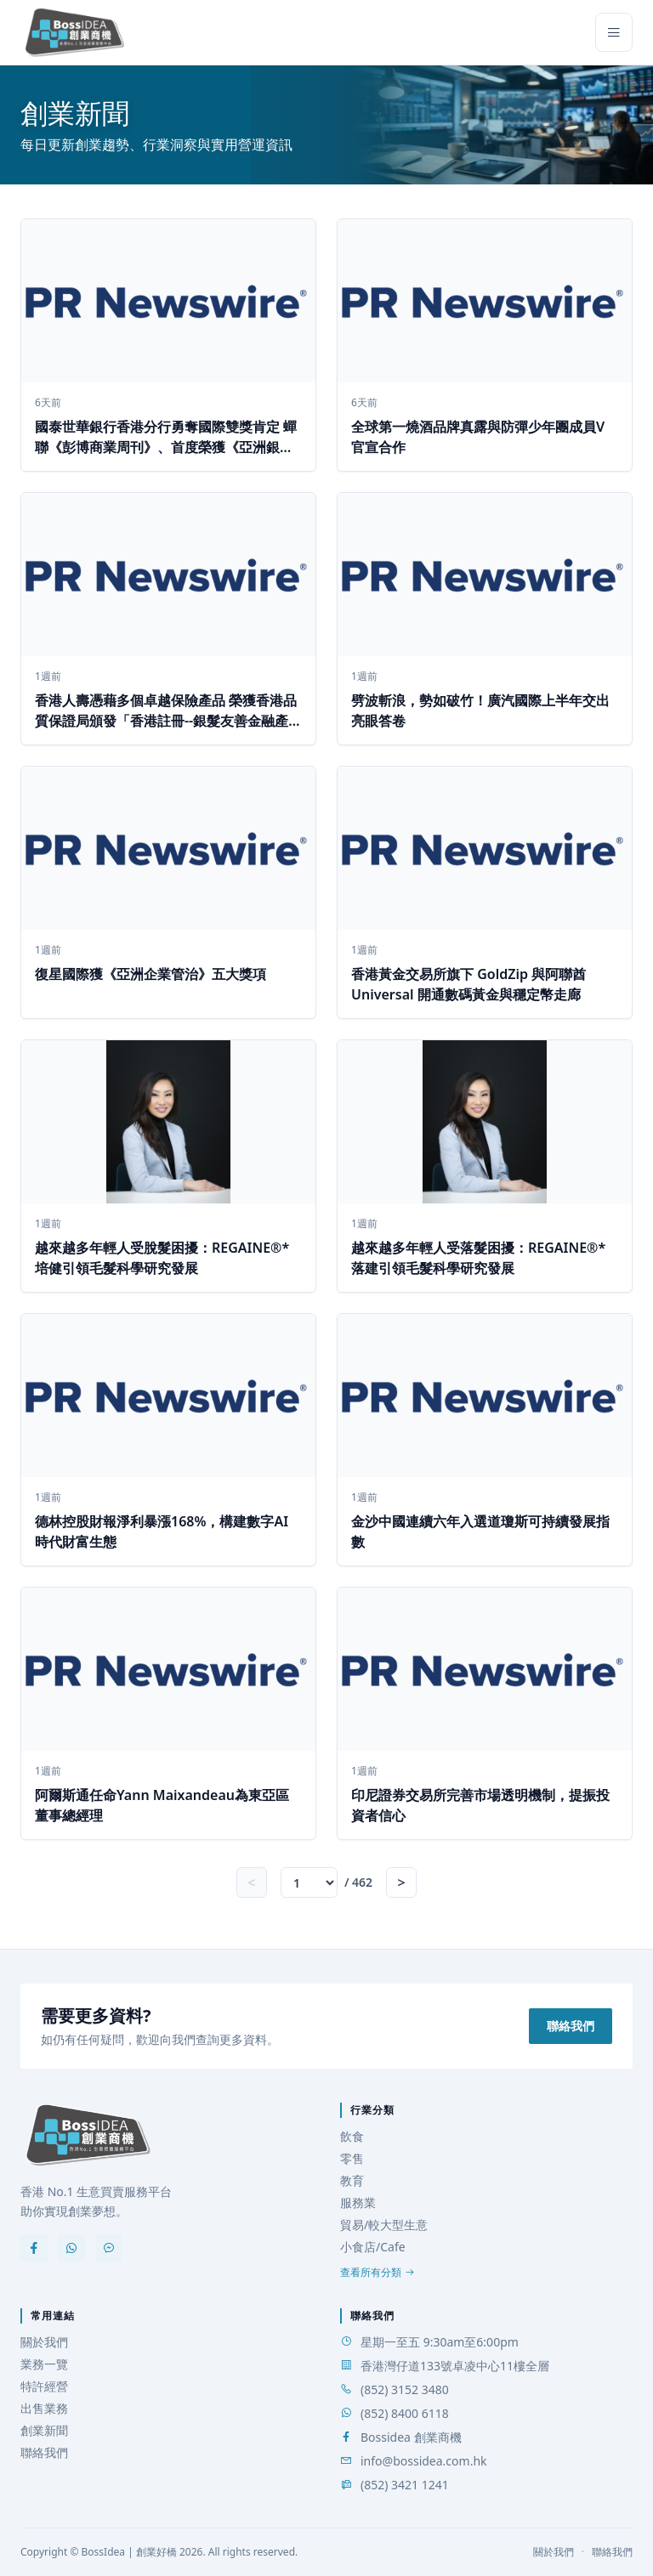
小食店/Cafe (373, 2247)
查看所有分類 (377, 2272)
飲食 (352, 2136)
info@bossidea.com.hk (424, 2461)
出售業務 (44, 2408)
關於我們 (44, 2342)
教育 (352, 2180)
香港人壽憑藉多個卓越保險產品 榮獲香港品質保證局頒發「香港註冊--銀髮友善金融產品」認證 (166, 720)
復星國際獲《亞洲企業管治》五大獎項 (150, 974)
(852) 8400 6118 (405, 2413)
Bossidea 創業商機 (411, 2437)
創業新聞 (44, 2430)
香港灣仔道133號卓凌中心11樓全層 (455, 2366)
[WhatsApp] (71, 2248)
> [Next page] (402, 1882)
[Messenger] (108, 2248)
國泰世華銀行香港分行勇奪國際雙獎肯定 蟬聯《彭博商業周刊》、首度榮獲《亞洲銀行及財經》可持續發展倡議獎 (166, 447)
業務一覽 (44, 2364)
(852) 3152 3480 (405, 2389)
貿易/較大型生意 (384, 2224)
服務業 (358, 2202)
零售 (352, 2158)
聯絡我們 (570, 2026)
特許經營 (44, 2386)
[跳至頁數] (309, 1882)
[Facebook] (34, 2248)
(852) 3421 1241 (405, 2485)
